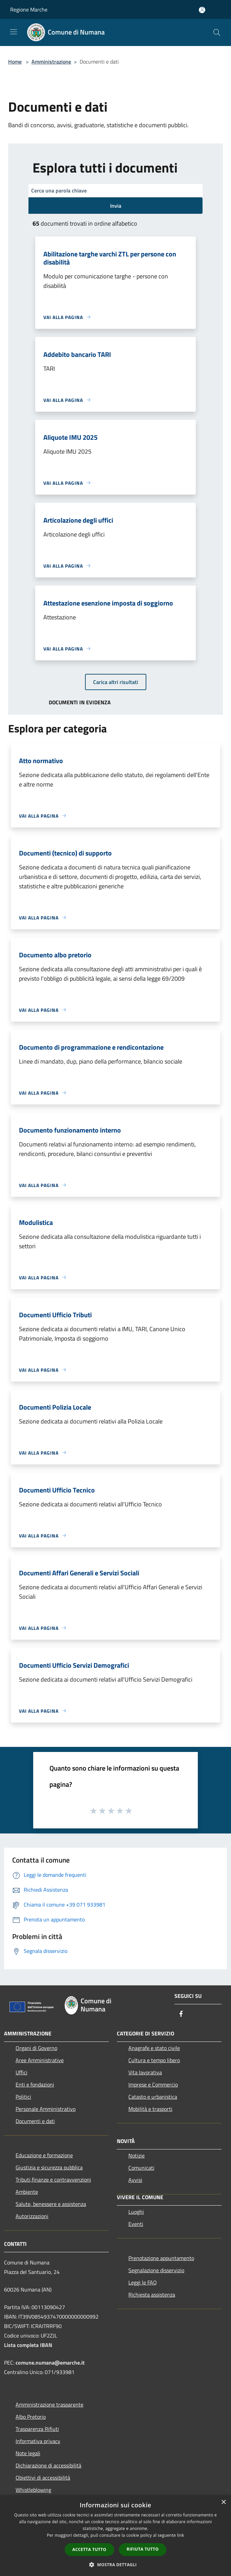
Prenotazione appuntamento (161, 2258)
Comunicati (141, 2168)
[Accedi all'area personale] (202, 10)
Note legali (28, 2453)
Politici (23, 2097)
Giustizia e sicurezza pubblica (49, 2167)
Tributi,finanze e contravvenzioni (53, 2179)
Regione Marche (28, 9)
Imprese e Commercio (153, 2084)
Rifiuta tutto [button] (143, 2549)
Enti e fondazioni (35, 2084)
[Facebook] (181, 2014)
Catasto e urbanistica (152, 2097)
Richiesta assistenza (151, 2294)
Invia (115, 206)
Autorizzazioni (32, 2216)
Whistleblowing (33, 2490)
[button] (115, 2564)
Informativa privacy (38, 2441)
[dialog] (115, 2535)
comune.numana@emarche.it (50, 2362)
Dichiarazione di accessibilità (48, 2465)
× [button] (223, 2502)
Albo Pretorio (31, 2417)
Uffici (21, 2072)
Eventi (135, 2224)
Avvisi (135, 2180)
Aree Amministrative (40, 2060)
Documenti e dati (35, 2121)
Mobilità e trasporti (150, 2109)
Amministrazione (51, 62)
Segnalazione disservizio (156, 2270)
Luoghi (136, 2212)
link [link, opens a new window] (180, 2535)
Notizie (136, 2155)
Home (15, 62)
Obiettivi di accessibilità (43, 2478)
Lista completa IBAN (28, 2345)
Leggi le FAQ (142, 2282)
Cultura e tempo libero (154, 2060)
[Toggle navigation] (13, 32)
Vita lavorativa (145, 2072)
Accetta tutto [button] (89, 2549)
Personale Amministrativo (46, 2109)
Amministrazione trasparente (49, 2404)
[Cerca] (217, 32)
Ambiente (27, 2192)
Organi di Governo (36, 2048)
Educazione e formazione (44, 2155)
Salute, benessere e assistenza (51, 2204)
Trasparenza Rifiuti (37, 2429)
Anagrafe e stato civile (154, 2048)
